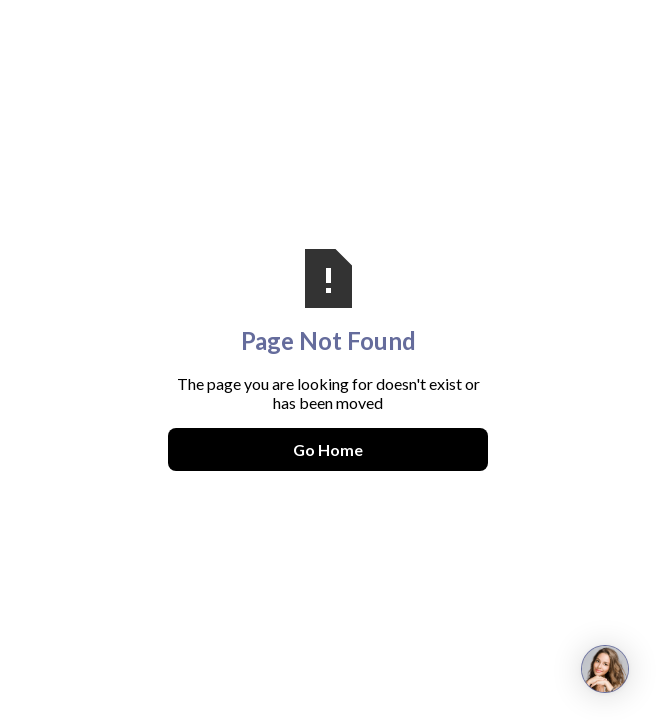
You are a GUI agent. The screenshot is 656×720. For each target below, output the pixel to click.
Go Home (328, 449)
